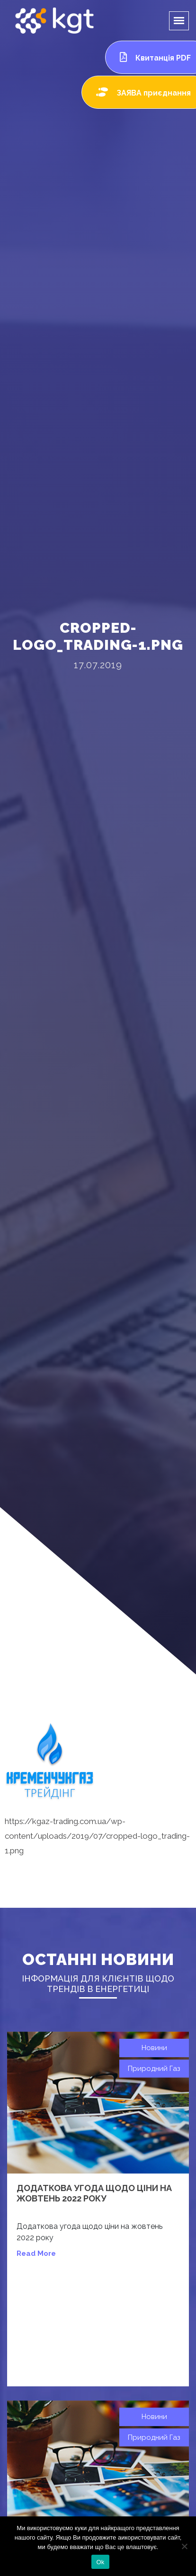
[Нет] (184, 2546)
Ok (100, 2562)
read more (36, 2253)
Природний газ (154, 2068)
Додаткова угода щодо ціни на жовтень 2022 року (94, 2193)
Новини (154, 2047)
